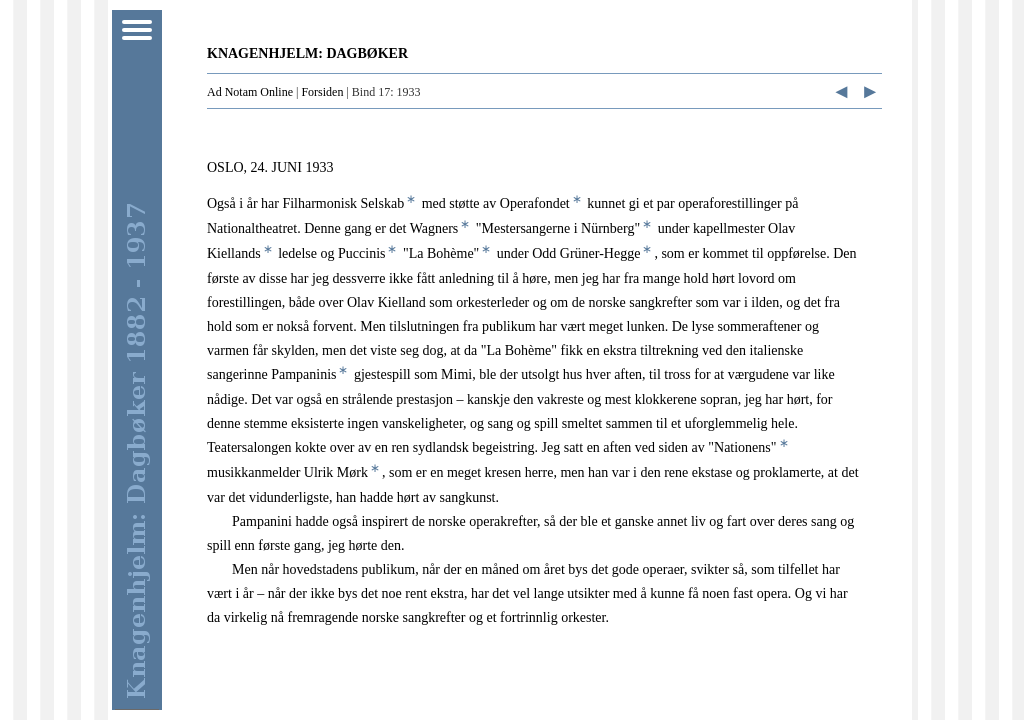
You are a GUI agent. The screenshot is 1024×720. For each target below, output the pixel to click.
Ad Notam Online (250, 92)
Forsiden (322, 92)
